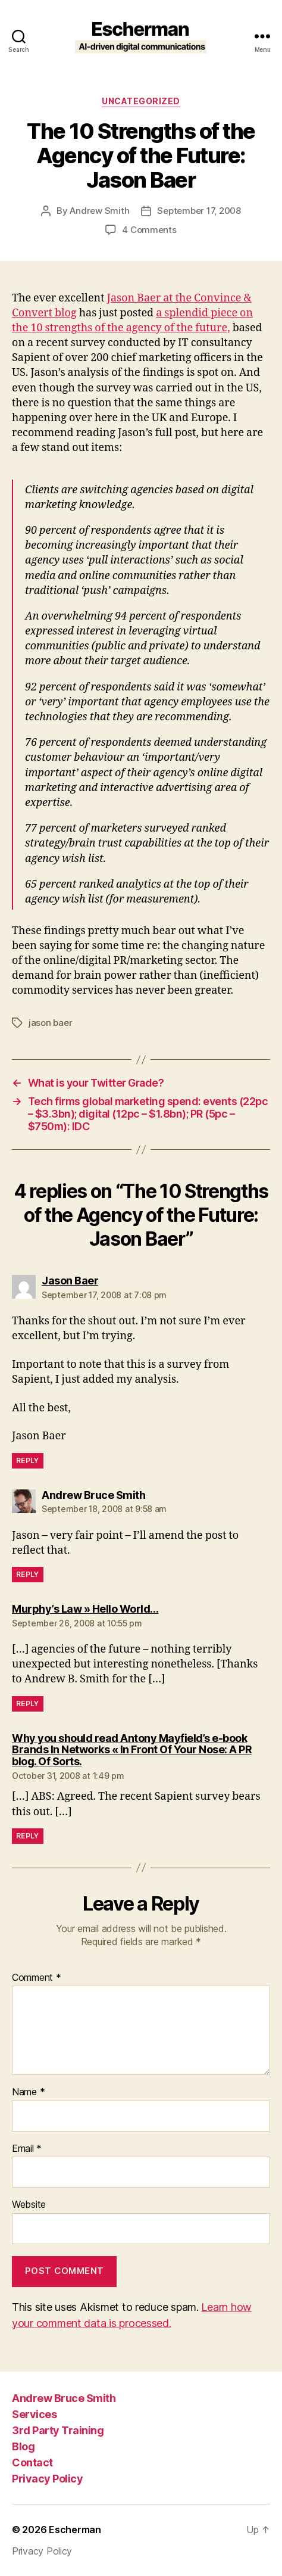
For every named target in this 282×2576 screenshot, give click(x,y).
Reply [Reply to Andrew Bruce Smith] (27, 1574)
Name (28, 2092)
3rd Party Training (58, 2430)
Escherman (75, 2529)
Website (29, 2204)
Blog (23, 2446)
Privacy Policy (47, 2478)
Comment (36, 1978)
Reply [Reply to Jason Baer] (27, 1460)
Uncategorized (141, 101)
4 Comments (149, 229)
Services (34, 2414)
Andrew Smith (99, 210)
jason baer (50, 1022)
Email (27, 2148)
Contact (32, 2462)
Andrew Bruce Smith (63, 2398)
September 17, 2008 (198, 210)
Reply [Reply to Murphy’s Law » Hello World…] (27, 1703)
